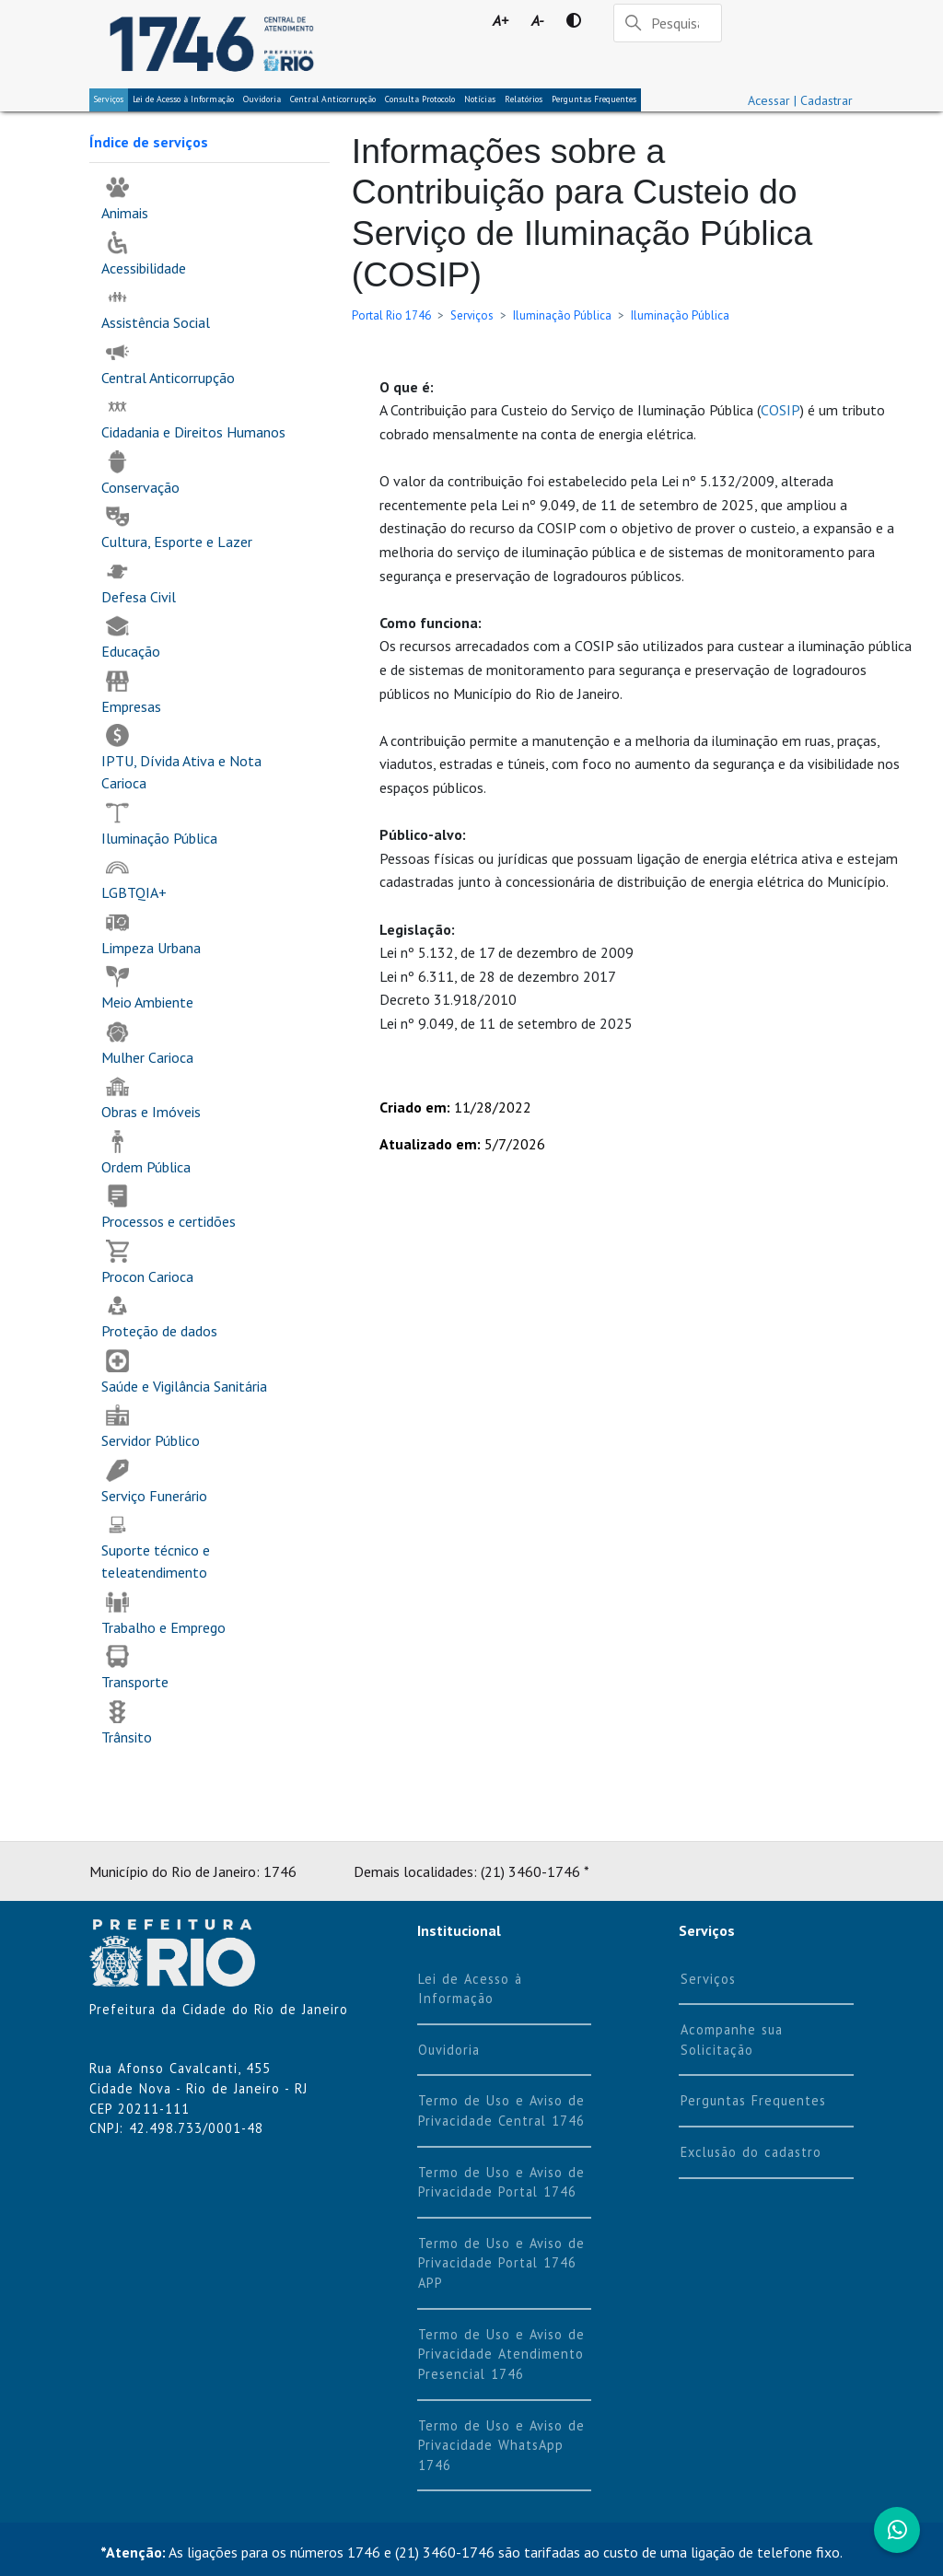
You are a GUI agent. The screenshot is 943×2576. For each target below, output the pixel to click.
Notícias (479, 99)
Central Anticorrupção (333, 99)
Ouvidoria (262, 99)
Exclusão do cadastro (751, 2152)
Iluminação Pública (562, 315)
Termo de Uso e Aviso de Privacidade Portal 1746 (501, 2182)
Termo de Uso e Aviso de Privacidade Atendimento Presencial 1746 (501, 2354)
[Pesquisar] (667, 23)
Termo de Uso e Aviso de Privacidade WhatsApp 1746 (501, 2445)
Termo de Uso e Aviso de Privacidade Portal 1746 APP (501, 2262)
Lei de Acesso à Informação (470, 1989)
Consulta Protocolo (420, 99)
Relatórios (523, 99)
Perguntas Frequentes (594, 99)
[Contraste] (573, 20)
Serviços (108, 99)
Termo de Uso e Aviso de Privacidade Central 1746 (501, 2110)
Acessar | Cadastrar (800, 100)
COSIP (780, 410)
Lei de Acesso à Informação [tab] (183, 99)
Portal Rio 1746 (391, 315)
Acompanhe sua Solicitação (732, 2039)
